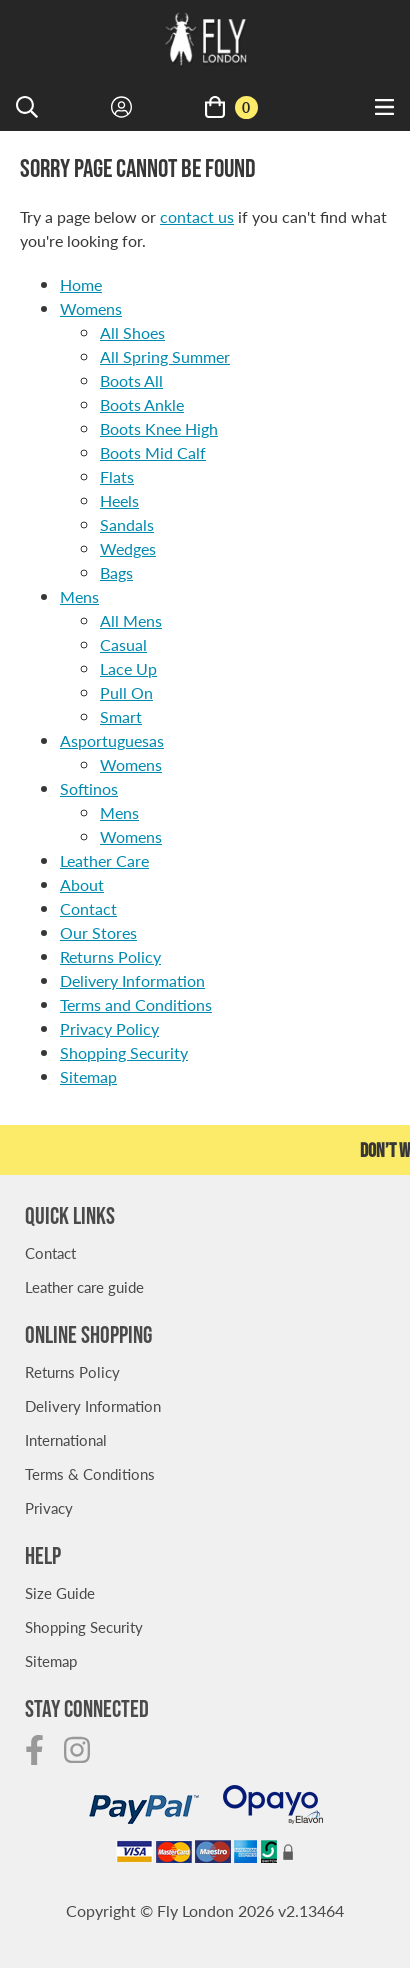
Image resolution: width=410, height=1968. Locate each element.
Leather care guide (84, 1286)
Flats (117, 476)
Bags (116, 572)
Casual (123, 644)
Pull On (126, 692)
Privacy (49, 1507)
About (82, 884)
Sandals (127, 524)
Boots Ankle (142, 404)
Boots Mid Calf (153, 452)
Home (81, 284)
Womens (91, 308)
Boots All (131, 380)
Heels (119, 500)
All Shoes (132, 332)
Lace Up (128, 668)
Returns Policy (110, 956)
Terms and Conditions (136, 1004)
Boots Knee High (159, 428)
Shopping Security (124, 1052)
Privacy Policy (109, 1028)
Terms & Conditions (90, 1473)
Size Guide (60, 1592)
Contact (88, 908)
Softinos (89, 788)
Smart (121, 716)
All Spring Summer (165, 356)
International (66, 1439)
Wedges (128, 548)
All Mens (131, 620)
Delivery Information (132, 980)
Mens (79, 596)
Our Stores (98, 932)
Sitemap (88, 1076)
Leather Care (104, 860)
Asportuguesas (112, 740)
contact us (197, 216)
